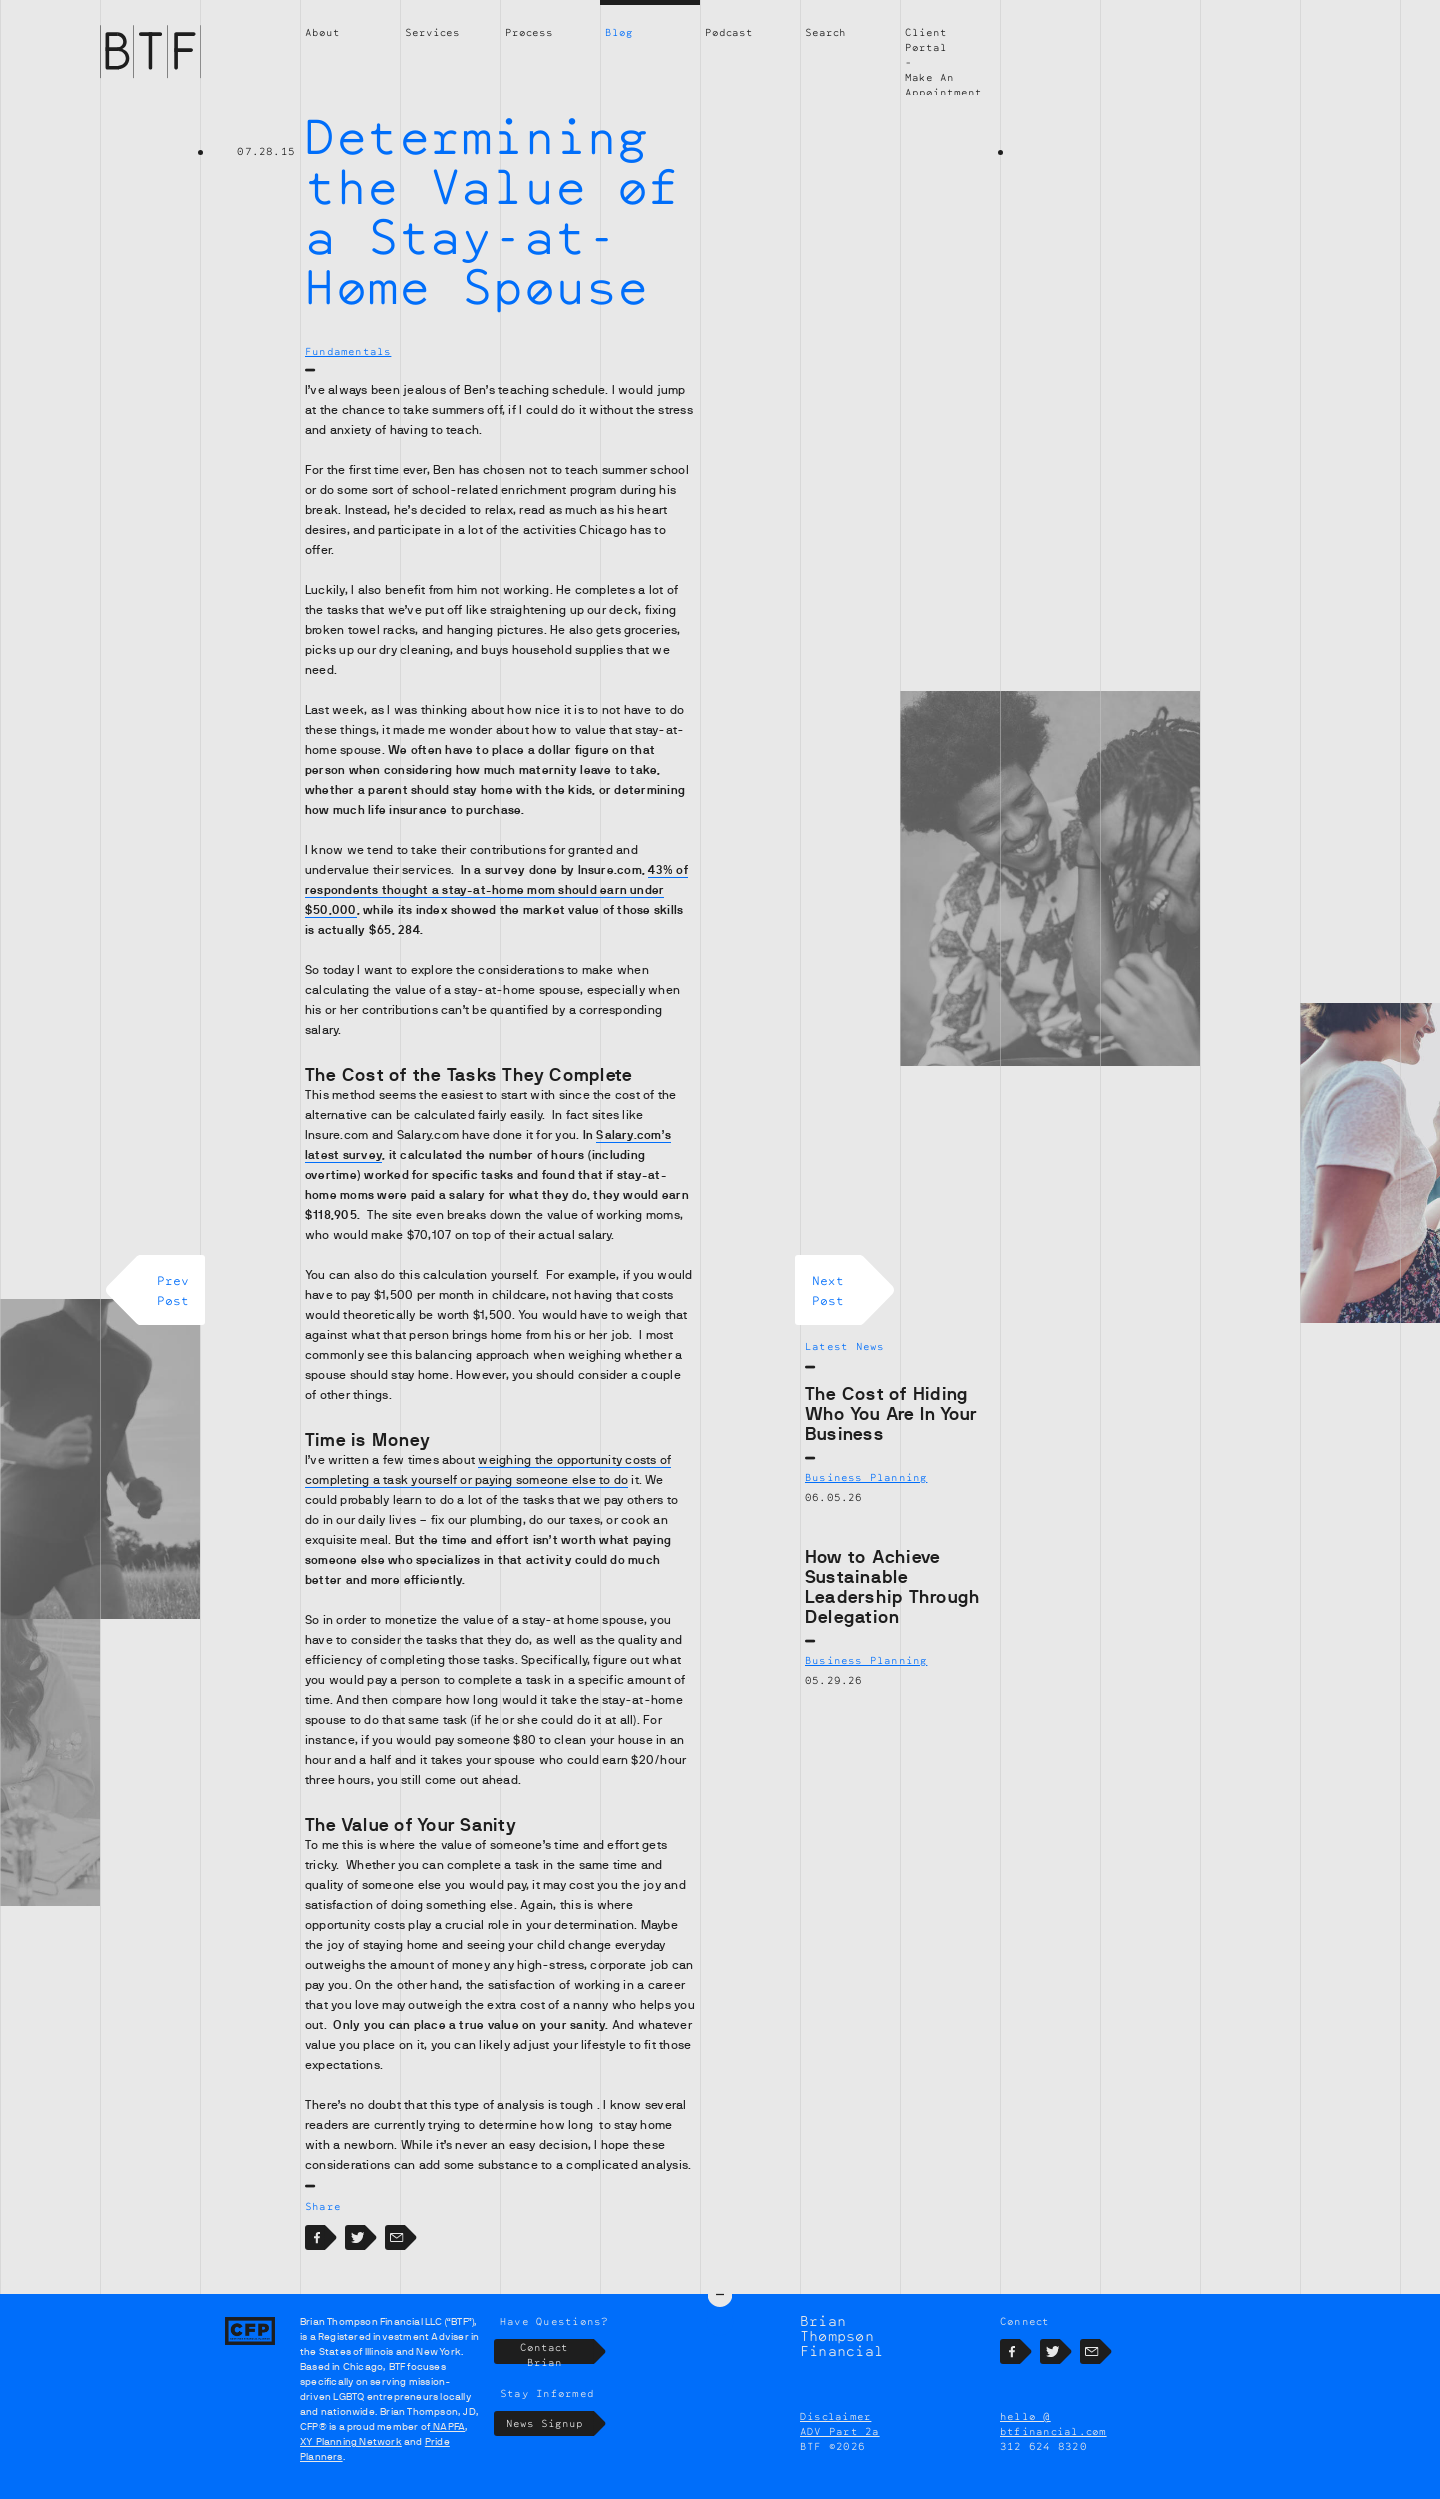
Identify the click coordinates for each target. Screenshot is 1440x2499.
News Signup (550, 2423)
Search (825, 32)
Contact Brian (557, 2351)
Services (432, 32)
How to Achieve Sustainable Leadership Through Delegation (892, 1587)
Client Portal (926, 39)
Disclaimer (835, 2416)
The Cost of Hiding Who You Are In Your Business (891, 1414)
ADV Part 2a (840, 2431)
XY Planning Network (351, 2441)
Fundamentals (348, 351)
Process (529, 32)
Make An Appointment (943, 84)
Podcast (729, 32)
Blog (619, 32)
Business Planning (866, 1477)
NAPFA (447, 2426)
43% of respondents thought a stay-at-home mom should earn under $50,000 (496, 890)
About (322, 32)
